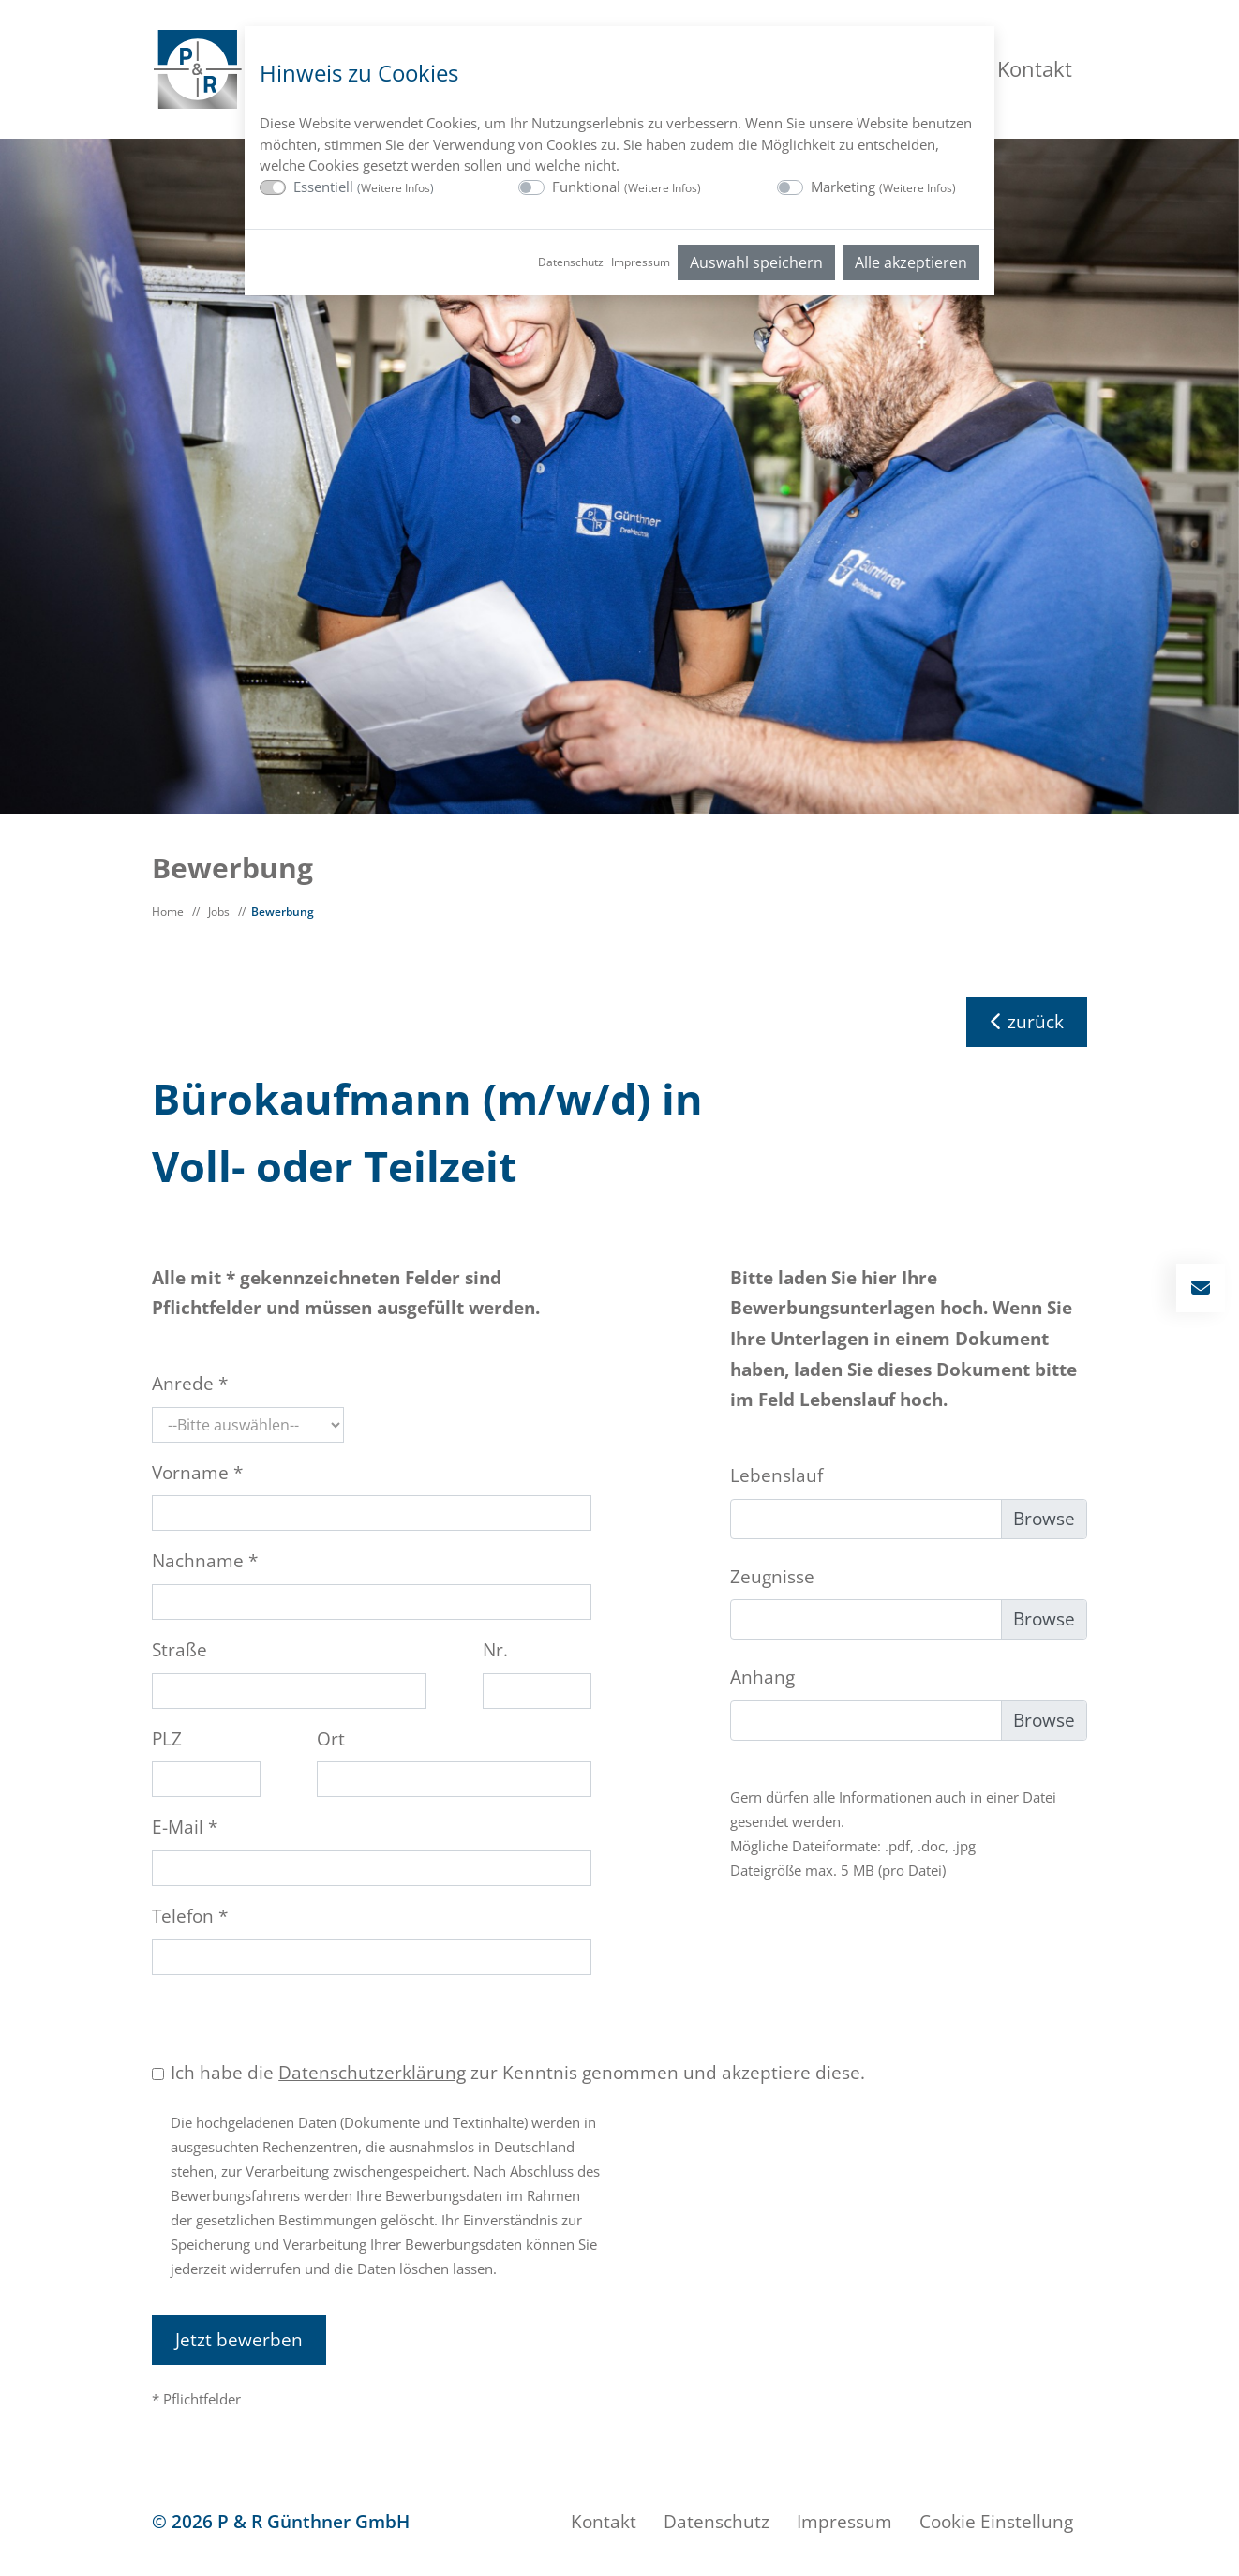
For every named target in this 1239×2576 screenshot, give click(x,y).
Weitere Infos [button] (395, 188)
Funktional (626, 186)
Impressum (640, 262)
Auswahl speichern (756, 262)
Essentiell (363, 186)
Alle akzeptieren (911, 262)
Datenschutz (571, 262)
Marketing (883, 186)
